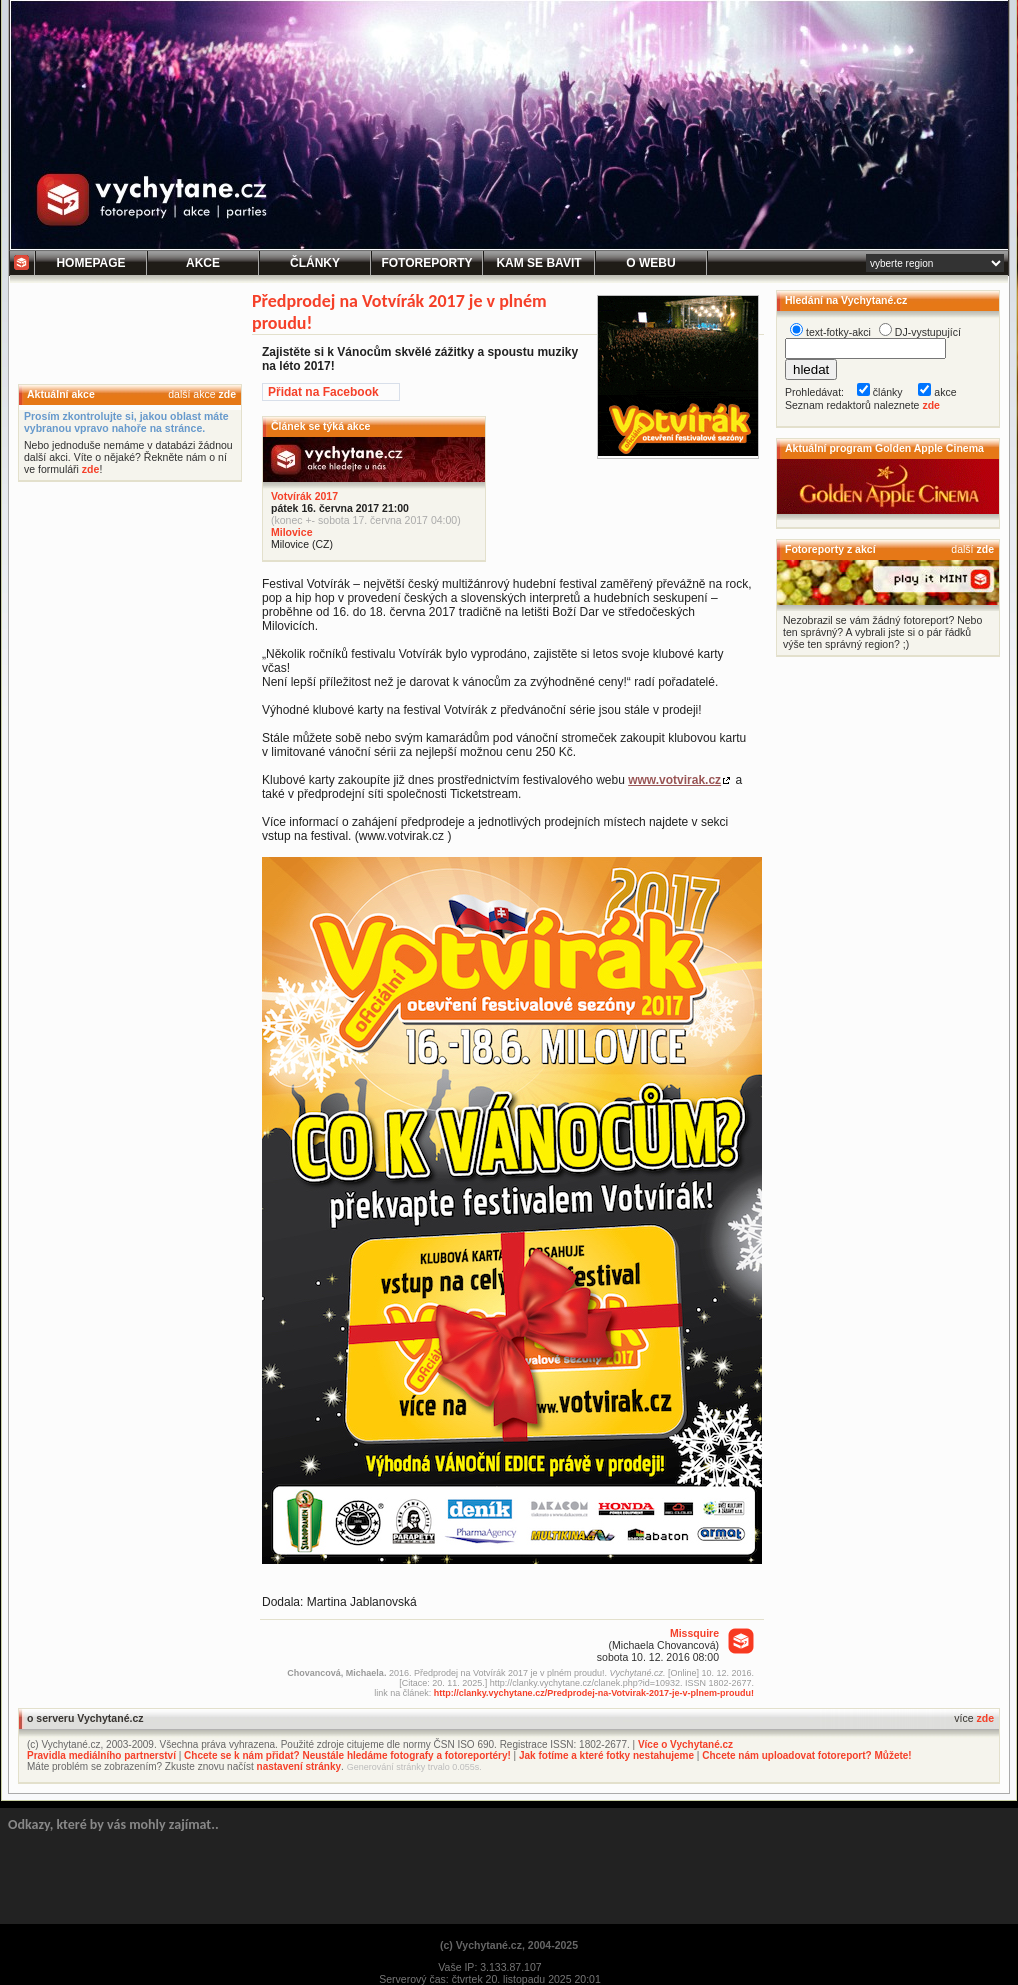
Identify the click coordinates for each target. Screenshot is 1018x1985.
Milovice (292, 532)
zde (227, 394)
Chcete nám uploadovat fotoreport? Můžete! (806, 1755)
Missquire (694, 1633)
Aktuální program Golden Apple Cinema (884, 448)
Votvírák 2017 (304, 496)
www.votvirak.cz (674, 780)
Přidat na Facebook (323, 392)
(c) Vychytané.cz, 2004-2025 (509, 1945)
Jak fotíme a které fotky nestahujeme (606, 1755)
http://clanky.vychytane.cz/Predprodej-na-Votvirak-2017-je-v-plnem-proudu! (594, 1693)
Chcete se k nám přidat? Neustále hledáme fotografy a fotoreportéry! (347, 1755)
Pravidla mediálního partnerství (101, 1755)
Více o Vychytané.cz (685, 1744)
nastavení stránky (299, 1766)
